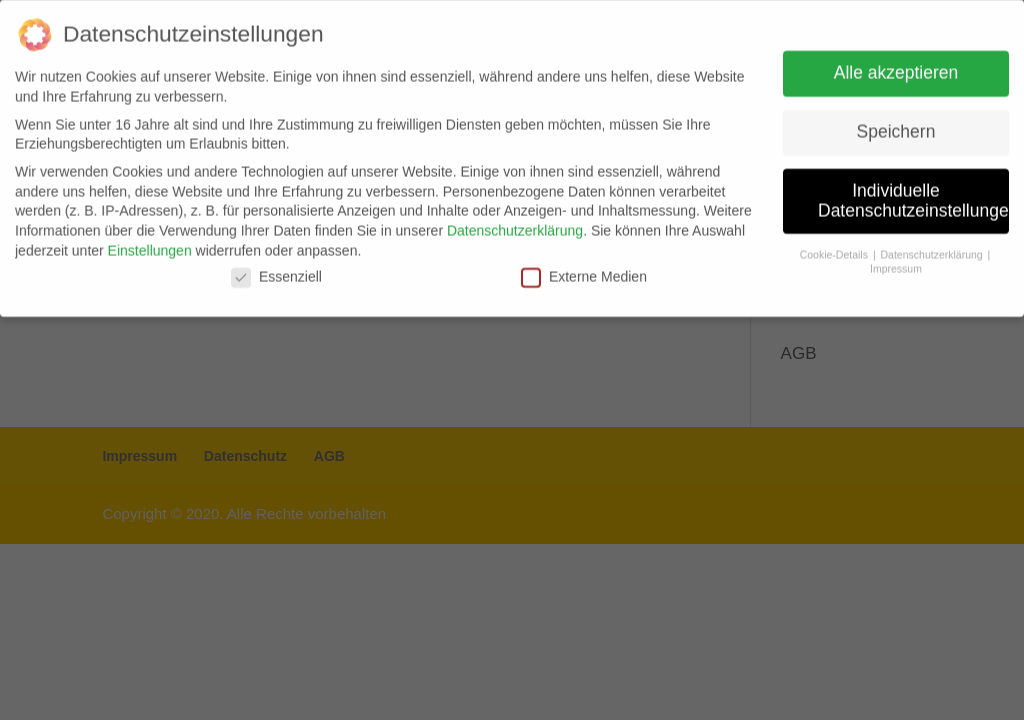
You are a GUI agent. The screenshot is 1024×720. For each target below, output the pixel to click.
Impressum (896, 261)
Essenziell (276, 270)
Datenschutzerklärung (515, 223)
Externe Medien (584, 270)
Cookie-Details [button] (835, 247)
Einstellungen (150, 243)
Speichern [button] (896, 124)
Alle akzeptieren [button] (896, 65)
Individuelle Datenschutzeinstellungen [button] (913, 193)
